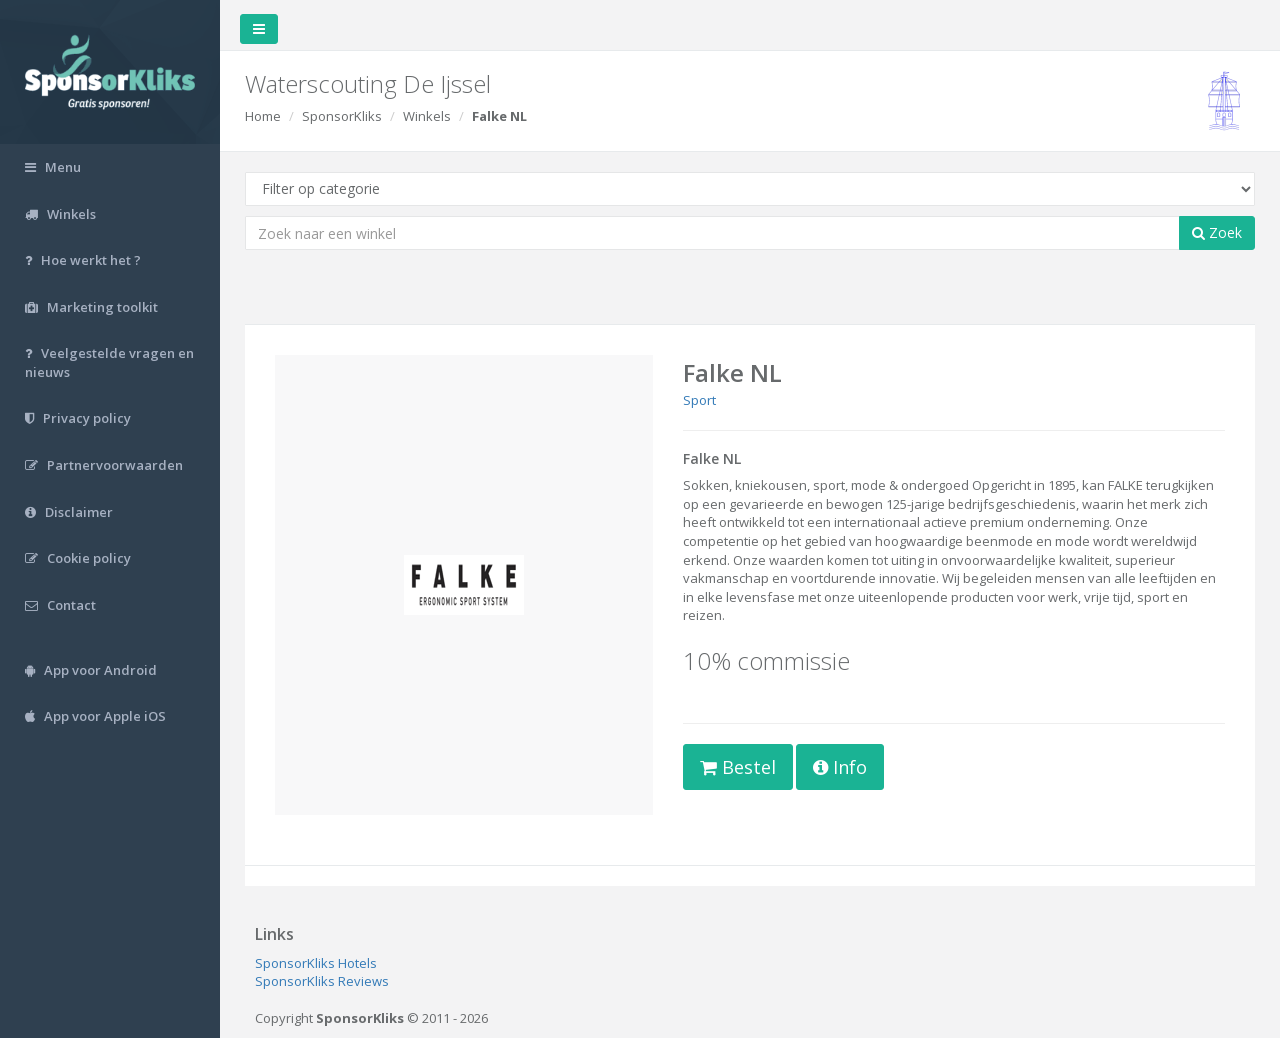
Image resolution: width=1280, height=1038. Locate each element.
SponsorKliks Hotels (316, 963)
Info (840, 767)
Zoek (1217, 232)
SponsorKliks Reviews (322, 981)
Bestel (738, 767)
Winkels (427, 116)
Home (263, 116)
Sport (699, 400)
